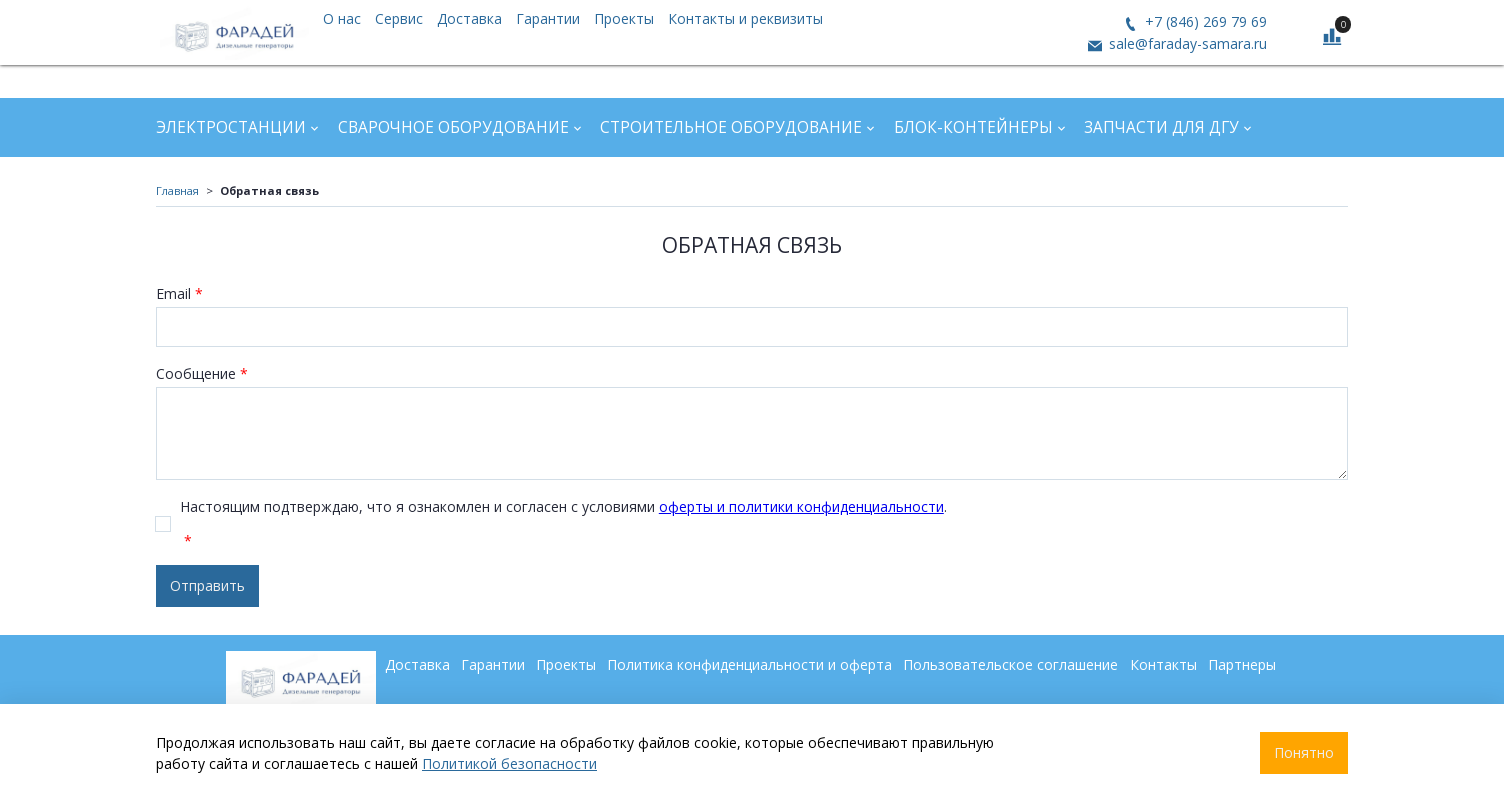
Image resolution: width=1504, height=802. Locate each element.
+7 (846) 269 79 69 (1204, 21)
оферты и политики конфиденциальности (801, 506)
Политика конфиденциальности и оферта (749, 664)
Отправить (207, 585)
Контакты (1163, 664)
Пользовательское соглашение (1010, 664)
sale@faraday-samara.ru (1186, 43)
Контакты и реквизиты (745, 18)
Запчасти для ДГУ (1161, 127)
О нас (342, 18)
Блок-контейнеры (973, 127)
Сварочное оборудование (453, 127)
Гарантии (548, 18)
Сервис (399, 18)
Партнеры (1242, 664)
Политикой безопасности (509, 763)
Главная (177, 190)
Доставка (469, 18)
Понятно (1304, 752)
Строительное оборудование (731, 127)
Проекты (624, 18)
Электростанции (231, 127)
